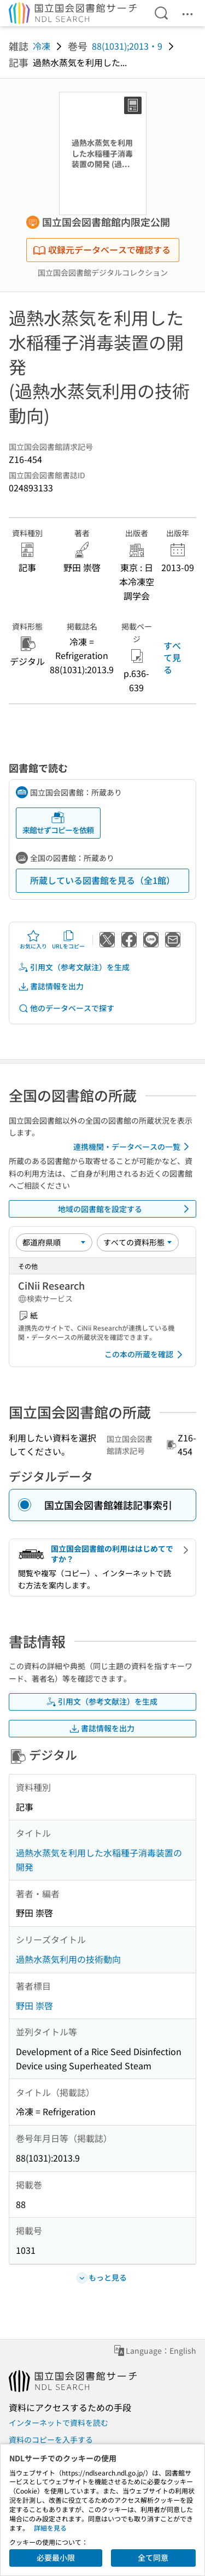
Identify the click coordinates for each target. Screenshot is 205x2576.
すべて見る (172, 657)
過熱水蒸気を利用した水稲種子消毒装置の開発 (99, 1859)
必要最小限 (56, 2557)
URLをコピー (68, 939)
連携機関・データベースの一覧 (133, 1146)
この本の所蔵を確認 (145, 1354)
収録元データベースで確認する (102, 249)
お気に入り (33, 939)
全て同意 (153, 2557)
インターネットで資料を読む (58, 2422)
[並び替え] (54, 1242)
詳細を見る (50, 2527)
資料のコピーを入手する (51, 2439)
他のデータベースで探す (66, 1008)
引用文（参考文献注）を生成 (74, 967)
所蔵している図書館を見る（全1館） (102, 880)
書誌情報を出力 (51, 986)
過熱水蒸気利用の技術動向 (68, 1959)
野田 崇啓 (34, 2005)
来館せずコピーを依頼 (57, 823)
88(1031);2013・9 (127, 45)
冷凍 (41, 45)
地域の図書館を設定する (126, 1208)
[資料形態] (138, 1242)
